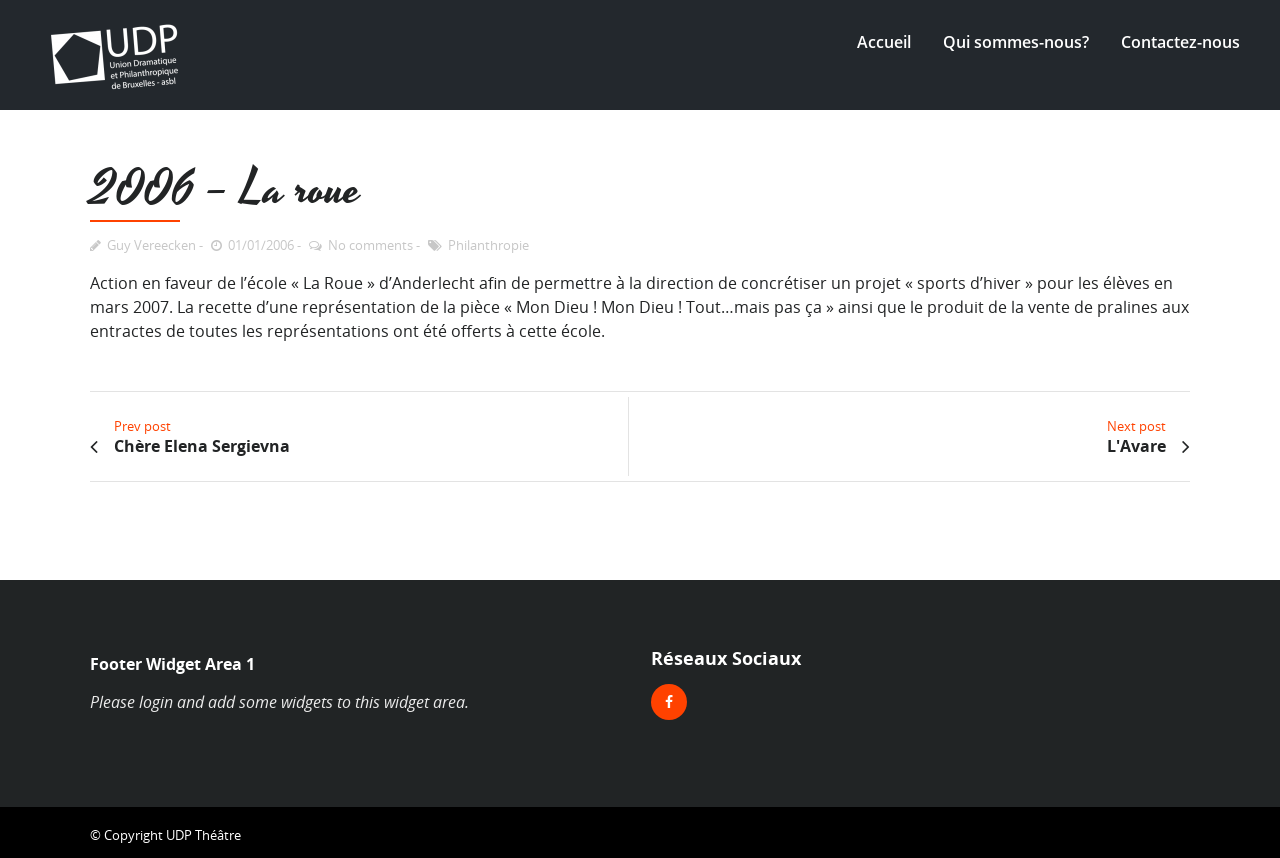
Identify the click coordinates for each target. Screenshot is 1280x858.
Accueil (884, 42)
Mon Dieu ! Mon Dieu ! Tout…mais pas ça (669, 307)
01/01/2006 (261, 245)
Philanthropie (488, 245)
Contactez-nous (1180, 42)
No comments (370, 245)
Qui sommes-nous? (1016, 42)
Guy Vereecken (151, 245)
